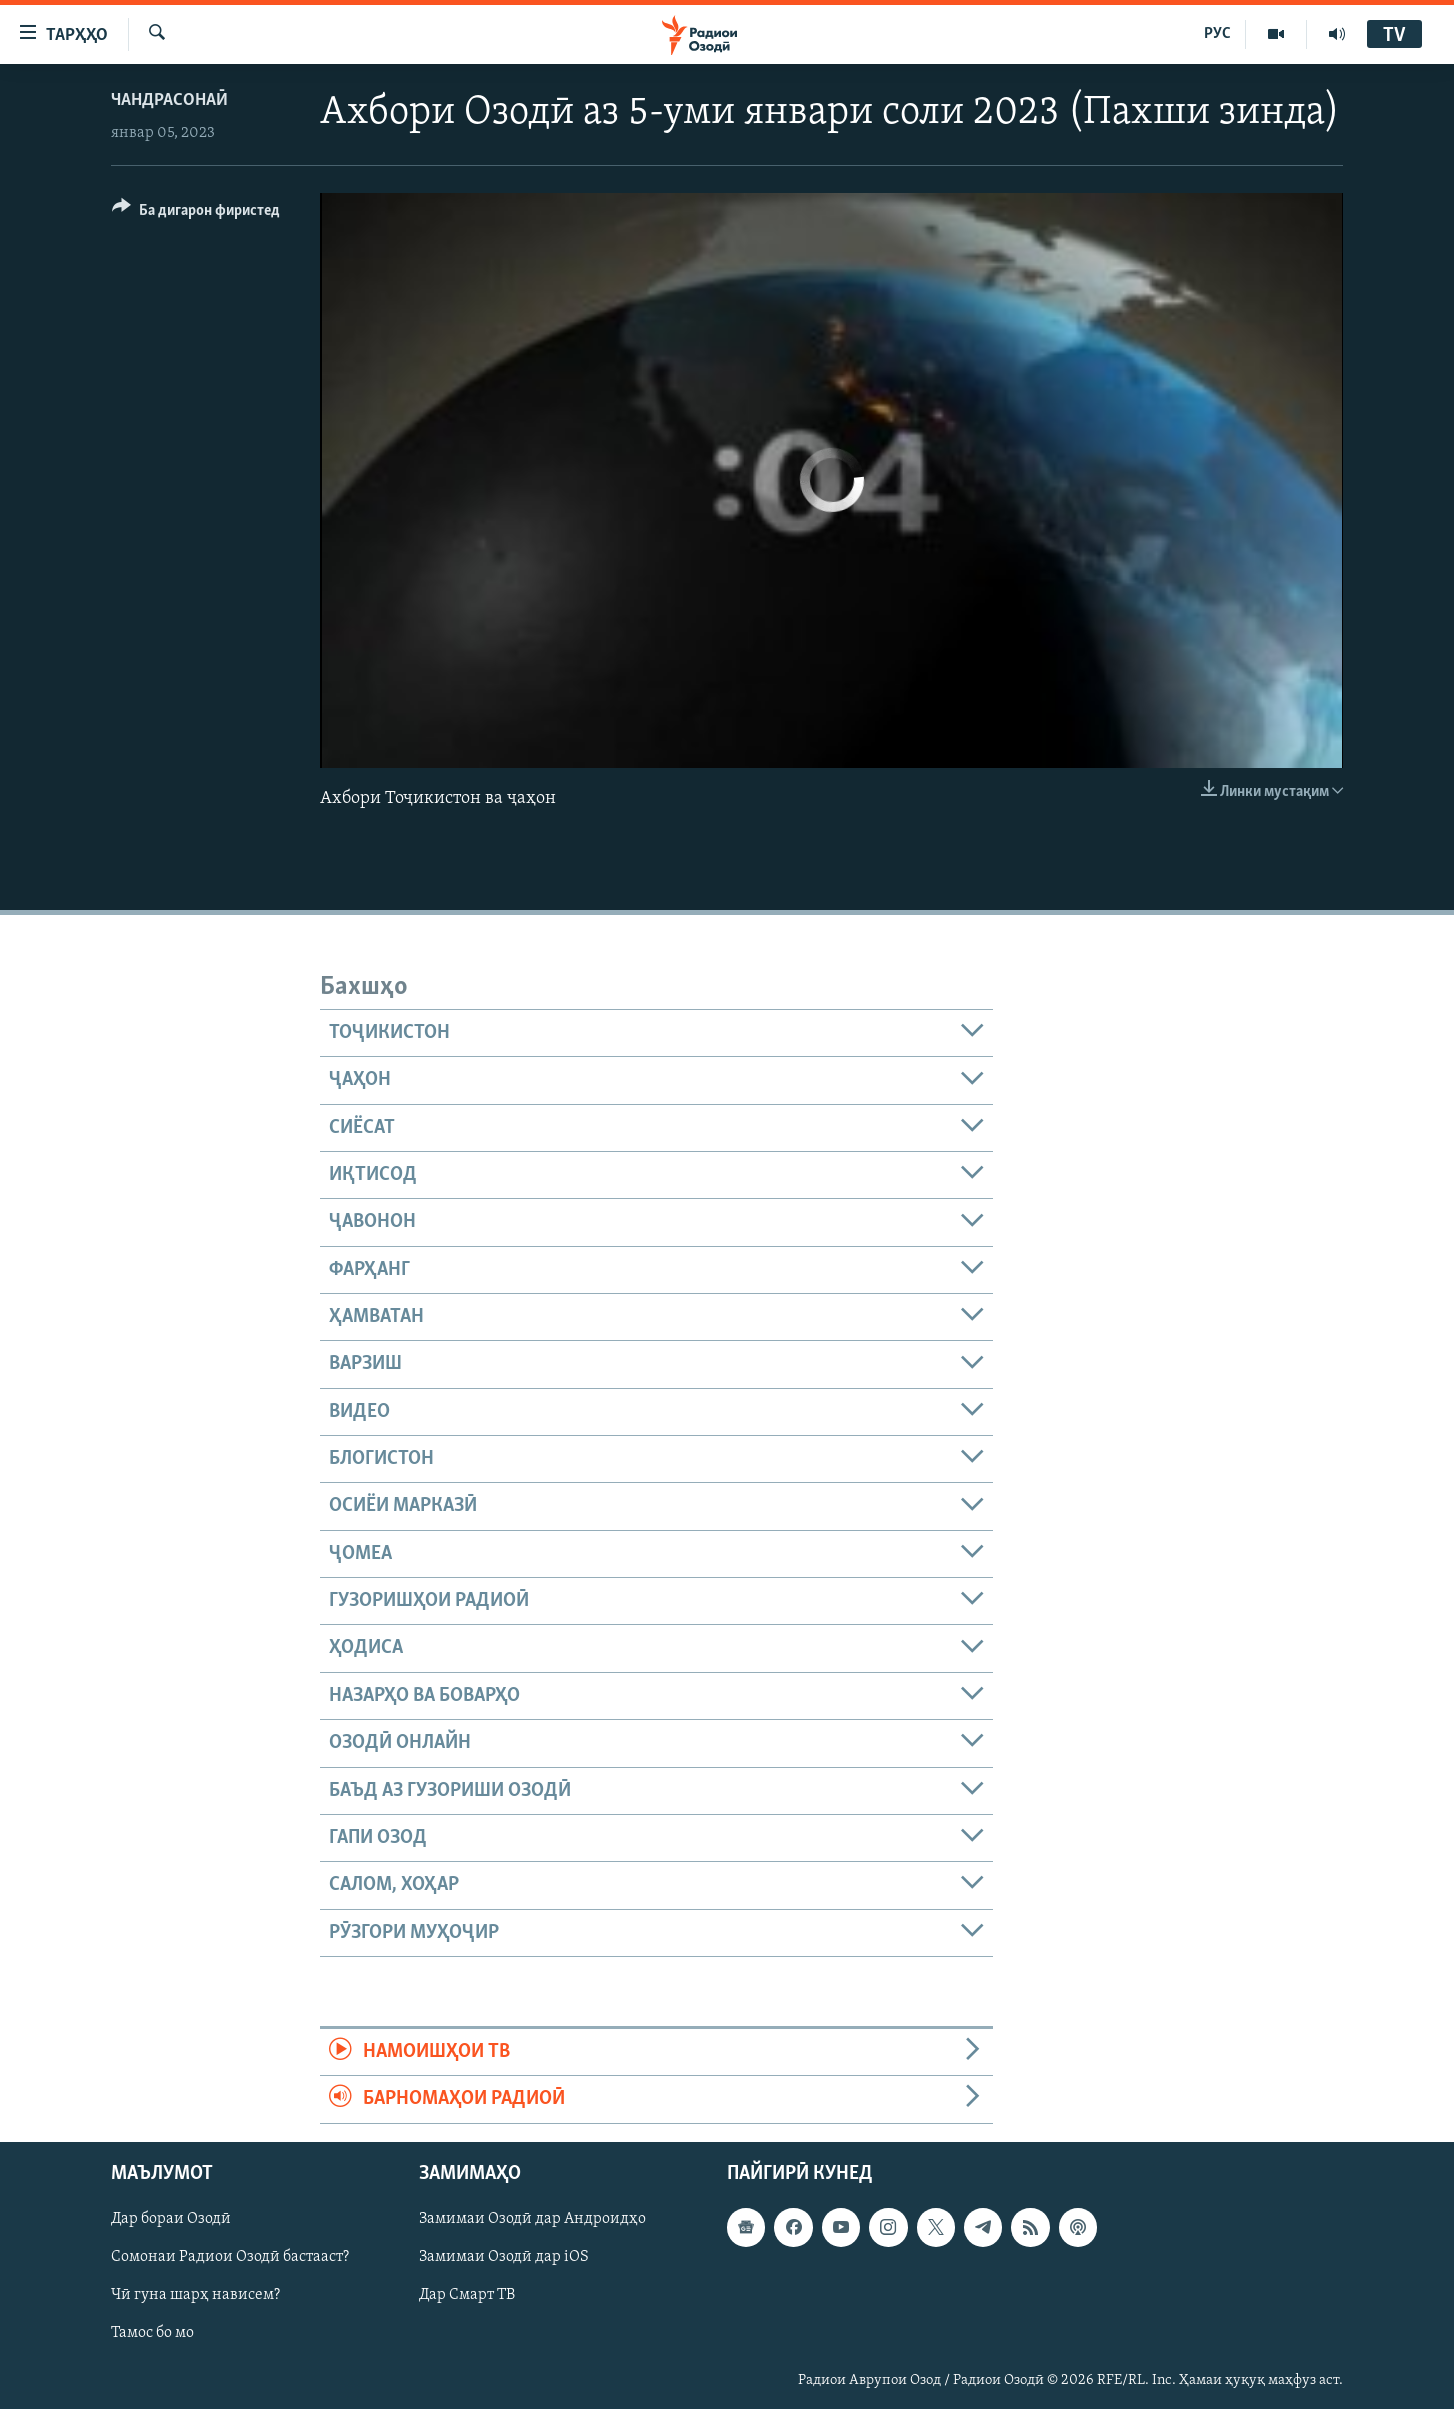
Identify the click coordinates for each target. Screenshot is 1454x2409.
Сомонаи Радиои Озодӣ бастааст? (230, 2257)
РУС (1217, 34)
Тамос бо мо (152, 2333)
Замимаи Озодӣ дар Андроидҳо (532, 2219)
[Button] (196, 213)
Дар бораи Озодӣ (171, 2219)
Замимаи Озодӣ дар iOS (504, 2257)
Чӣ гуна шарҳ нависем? (195, 2295)
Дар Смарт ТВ (467, 2295)
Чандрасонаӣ (169, 100)
